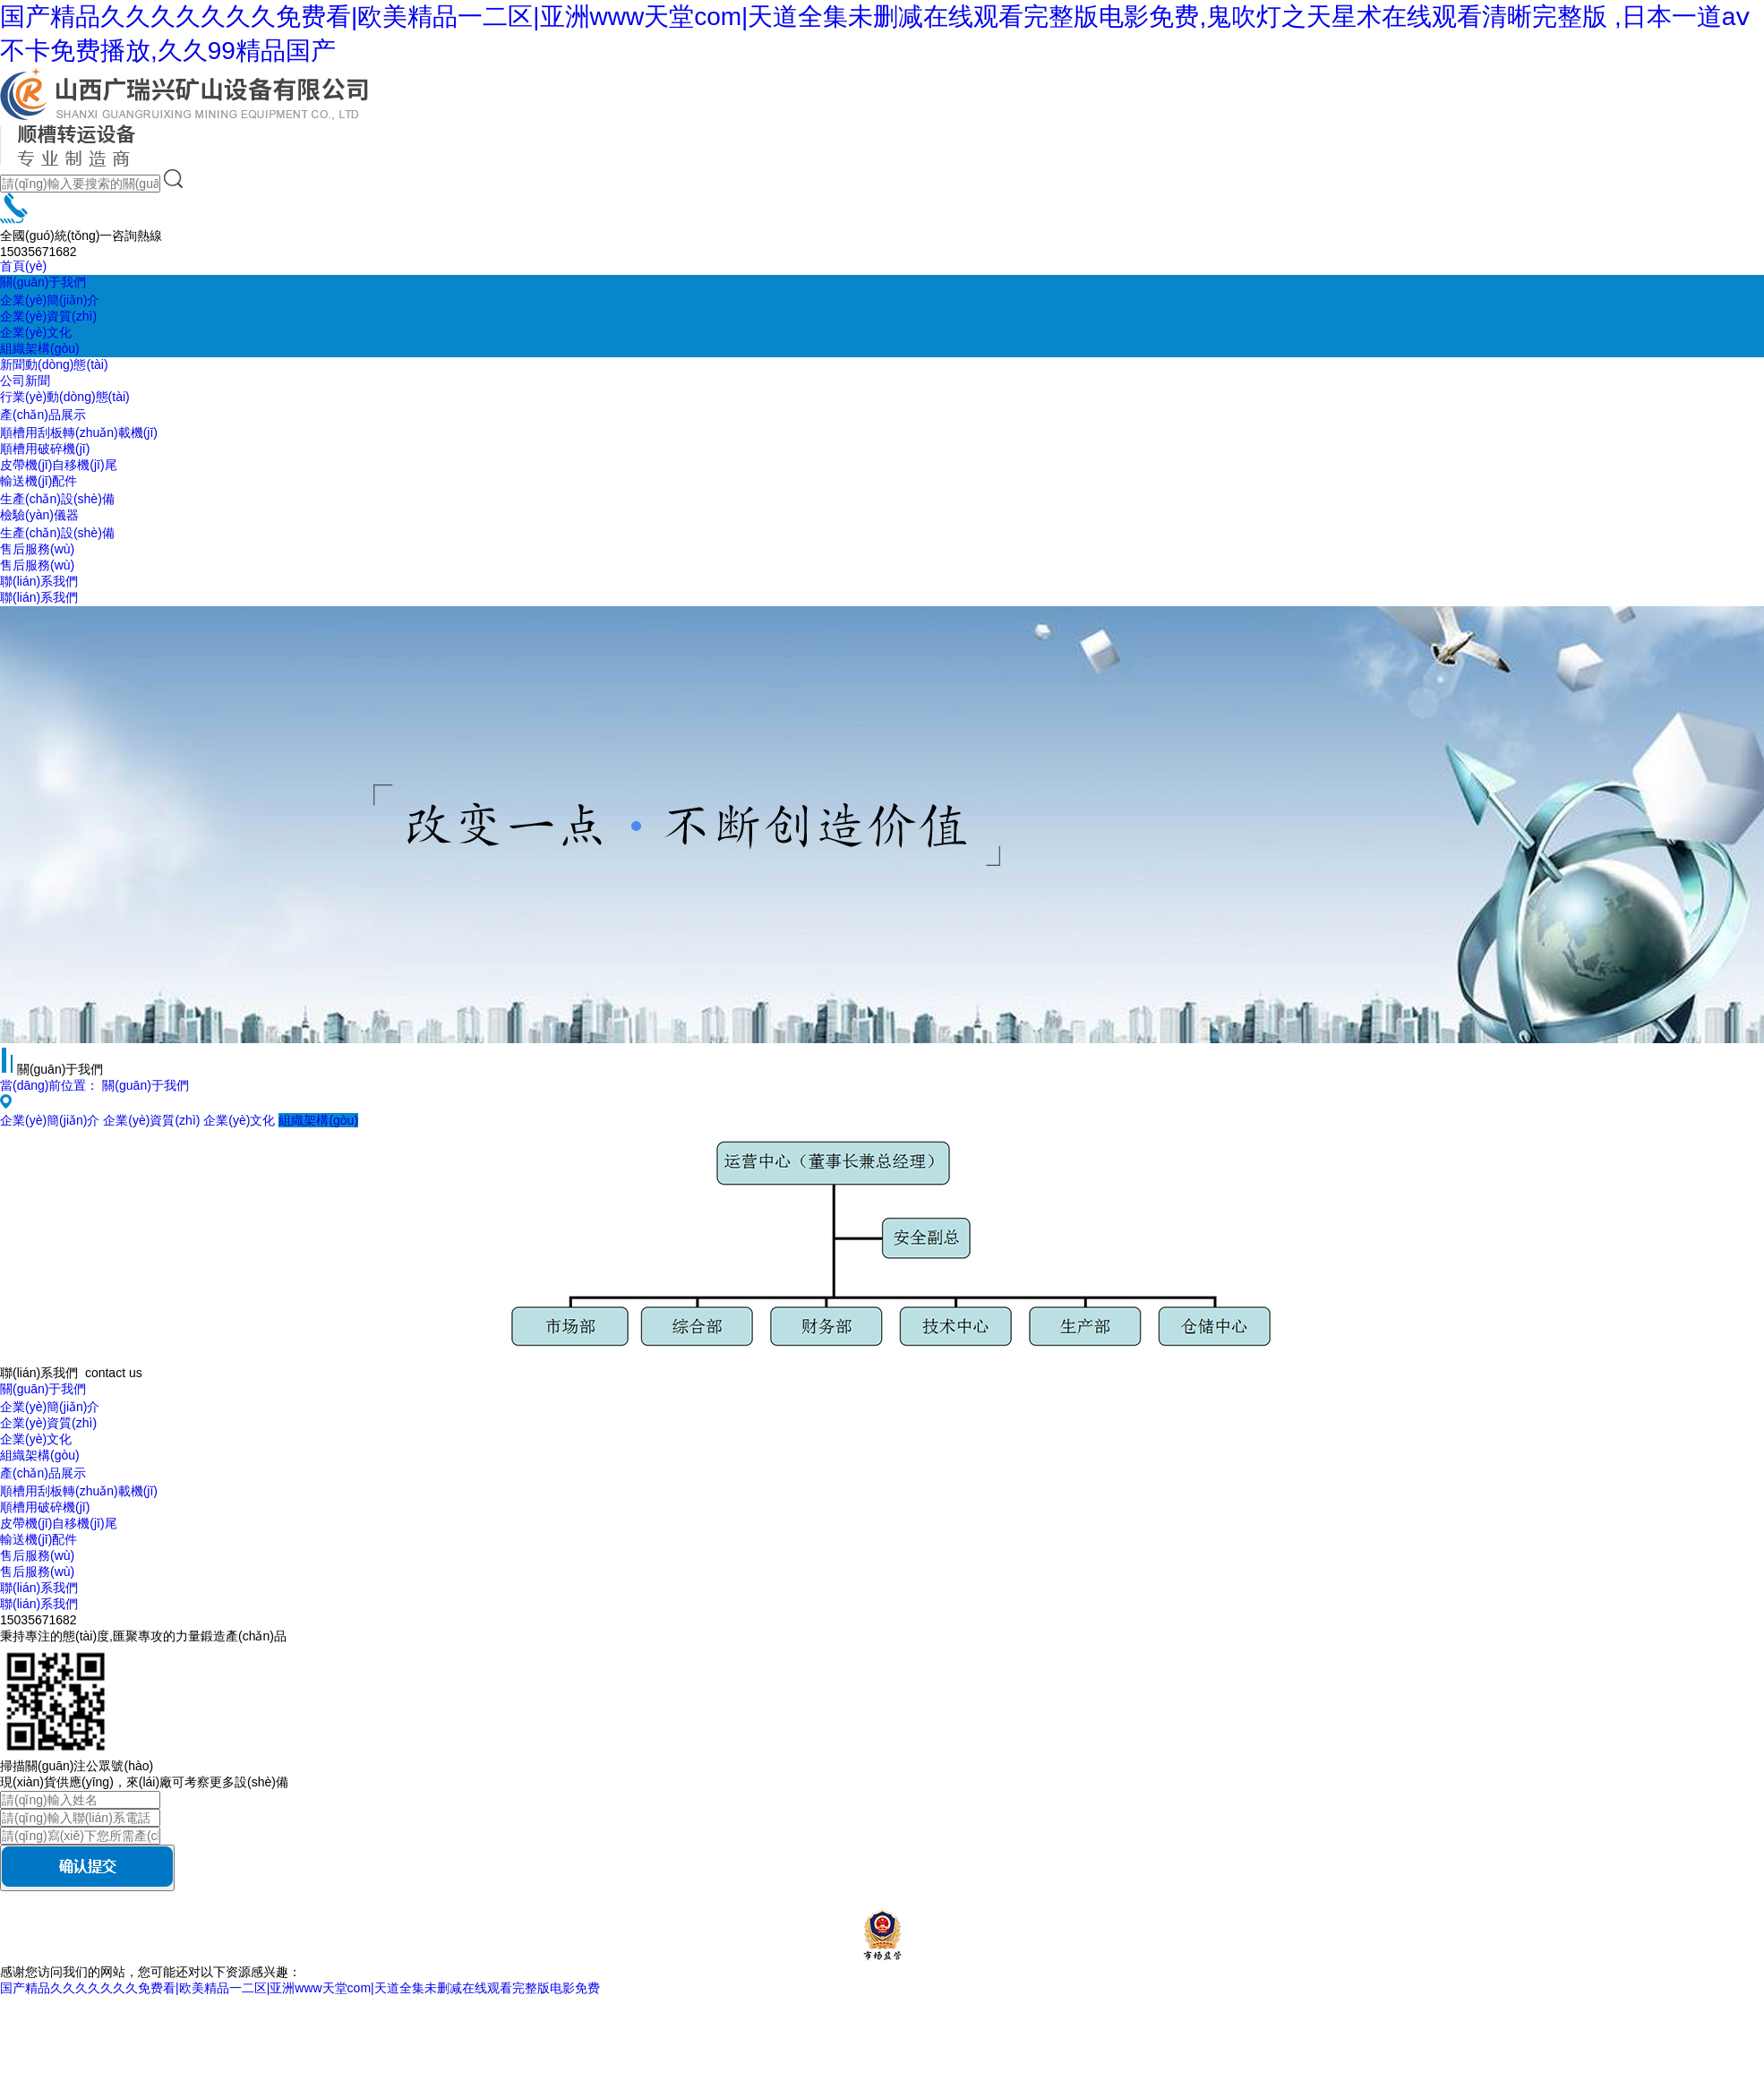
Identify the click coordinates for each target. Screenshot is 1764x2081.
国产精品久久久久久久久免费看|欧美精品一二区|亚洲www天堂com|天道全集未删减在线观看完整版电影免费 (300, 1988)
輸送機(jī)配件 (38, 481)
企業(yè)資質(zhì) (48, 316)
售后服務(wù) (37, 549)
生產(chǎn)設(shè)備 (57, 499)
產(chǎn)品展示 (43, 414)
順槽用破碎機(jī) (45, 448)
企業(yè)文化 (36, 332)
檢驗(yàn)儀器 (39, 515)
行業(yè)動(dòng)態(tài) (65, 397)
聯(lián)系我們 (39, 581)
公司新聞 (25, 380)
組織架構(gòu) (40, 348)
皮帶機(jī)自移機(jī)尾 (58, 465)
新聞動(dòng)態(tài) (54, 364)
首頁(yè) (23, 266)
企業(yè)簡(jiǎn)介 (49, 300)
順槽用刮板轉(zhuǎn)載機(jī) (79, 432)
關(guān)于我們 (43, 282)
